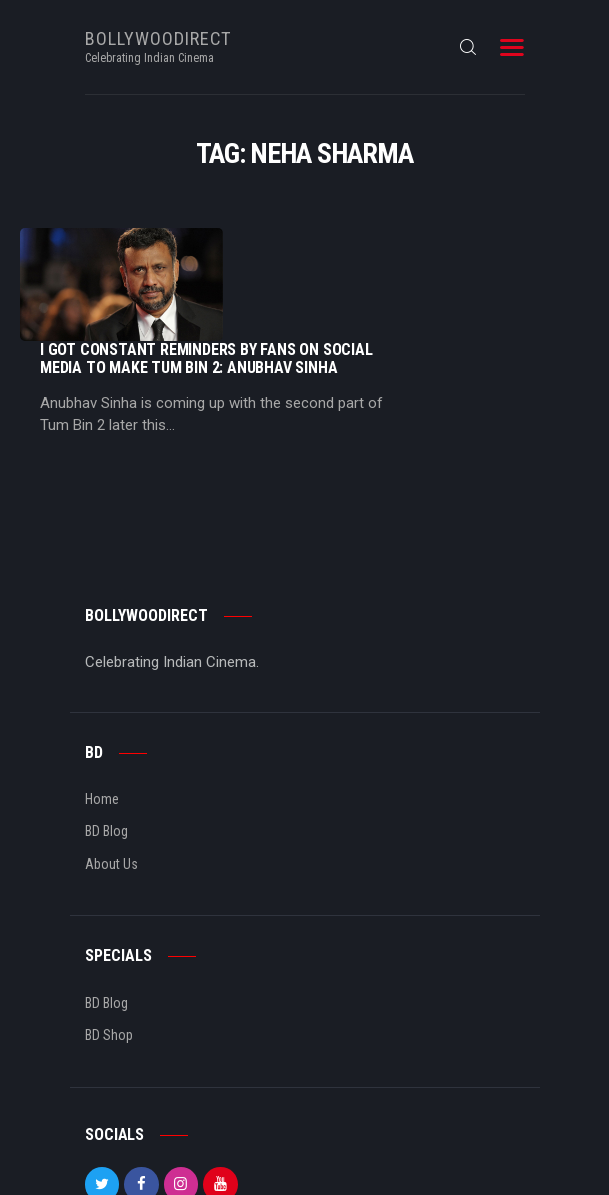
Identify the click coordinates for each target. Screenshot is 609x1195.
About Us (111, 767)
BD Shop (109, 938)
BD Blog (106, 735)
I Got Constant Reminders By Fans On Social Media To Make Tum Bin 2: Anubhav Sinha (406, 246)
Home (102, 702)
